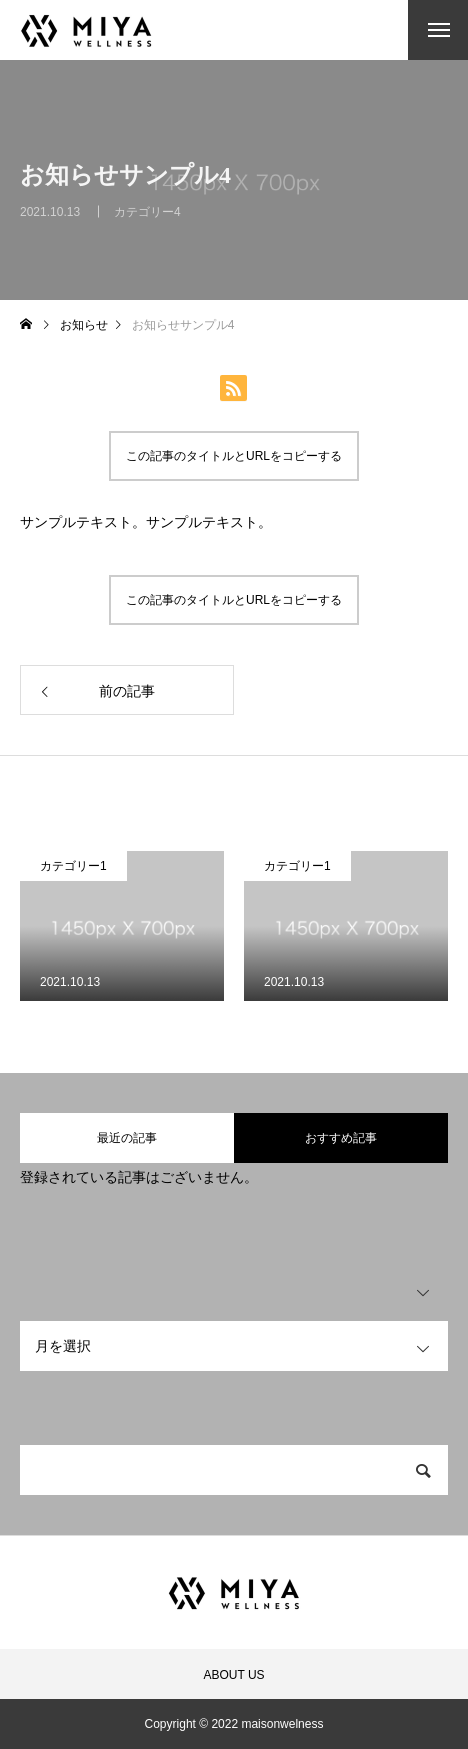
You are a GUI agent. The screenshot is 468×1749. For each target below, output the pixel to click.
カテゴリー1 (73, 866)
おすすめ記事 (341, 1138)
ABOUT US (233, 1675)
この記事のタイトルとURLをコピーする (234, 456)
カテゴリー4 (147, 220)
